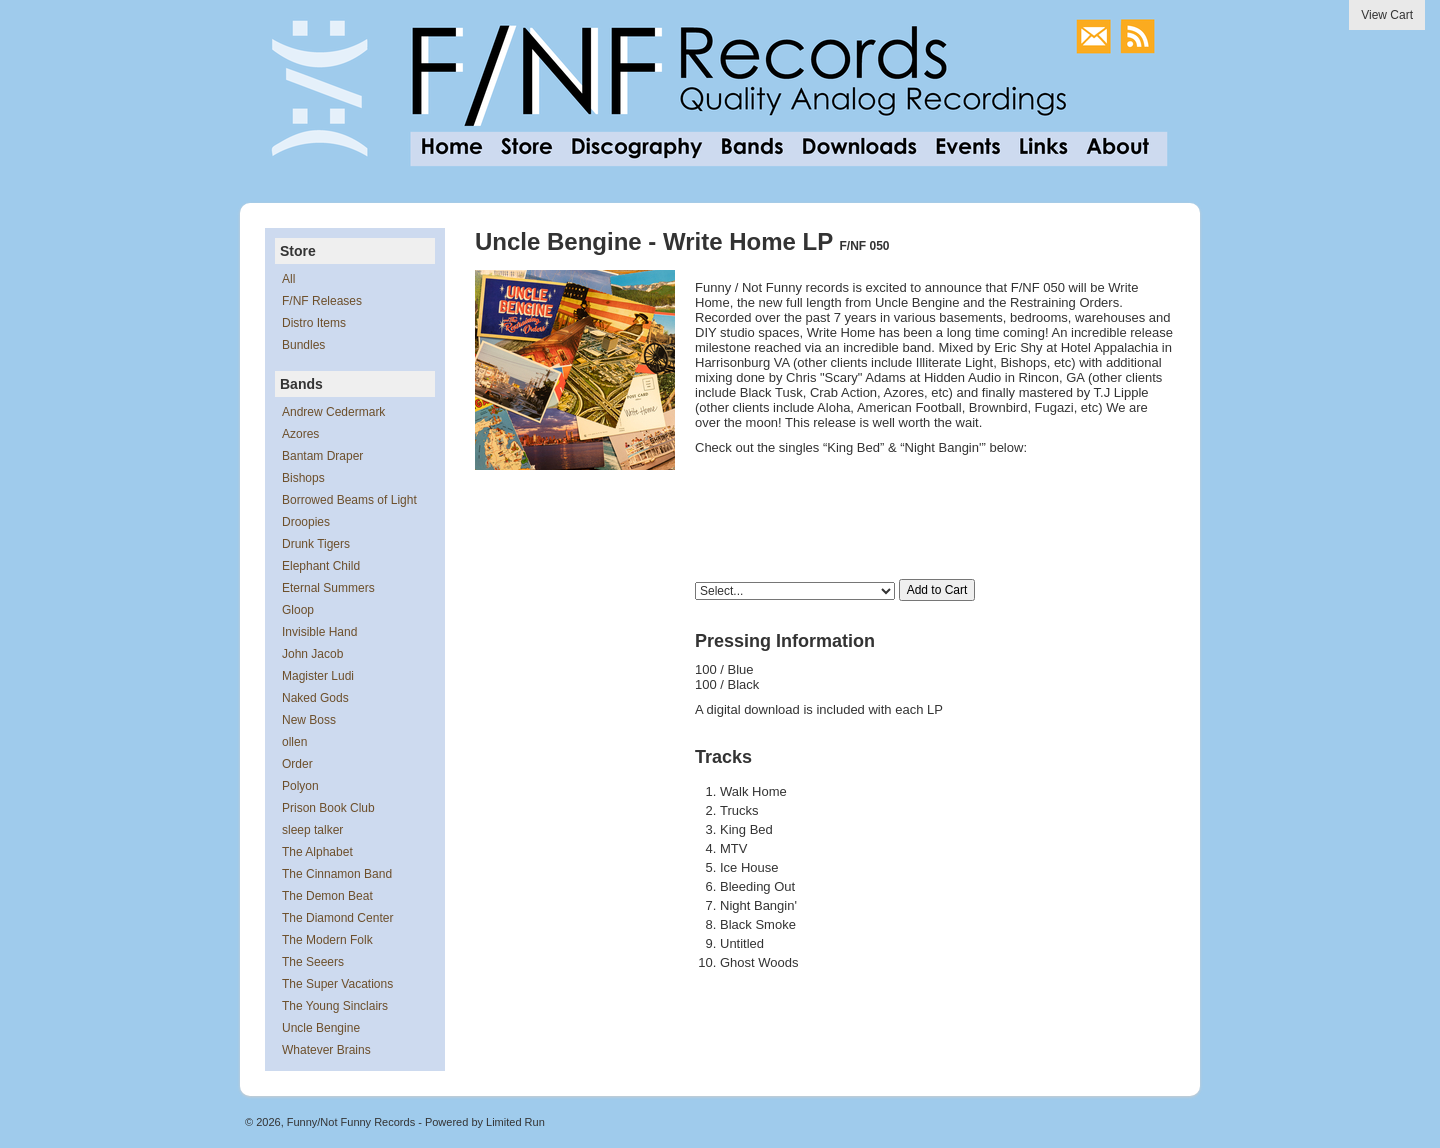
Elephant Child (321, 566)
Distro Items (314, 323)
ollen (294, 742)
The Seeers (313, 962)
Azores (300, 434)
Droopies (306, 522)
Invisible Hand (319, 632)
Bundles (303, 345)
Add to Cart (937, 590)
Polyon (300, 786)
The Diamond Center (337, 918)
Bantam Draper (322, 456)
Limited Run (515, 1122)
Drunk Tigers (316, 544)
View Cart (1387, 15)
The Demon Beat (327, 896)
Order (297, 764)
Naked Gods (315, 698)
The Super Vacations (337, 984)
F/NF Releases (322, 301)
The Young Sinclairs (335, 1006)
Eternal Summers (328, 588)
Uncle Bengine (321, 1028)
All (288, 279)
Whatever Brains (326, 1050)
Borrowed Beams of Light (349, 500)
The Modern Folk (327, 940)
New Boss (309, 720)
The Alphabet (317, 852)
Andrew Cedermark (333, 412)
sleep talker (312, 830)
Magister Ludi (318, 676)
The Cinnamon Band (337, 874)
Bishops (303, 478)
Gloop (298, 610)
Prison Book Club (328, 808)
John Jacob (312, 654)
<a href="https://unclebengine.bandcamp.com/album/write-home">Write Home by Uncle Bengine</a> (935, 486)
